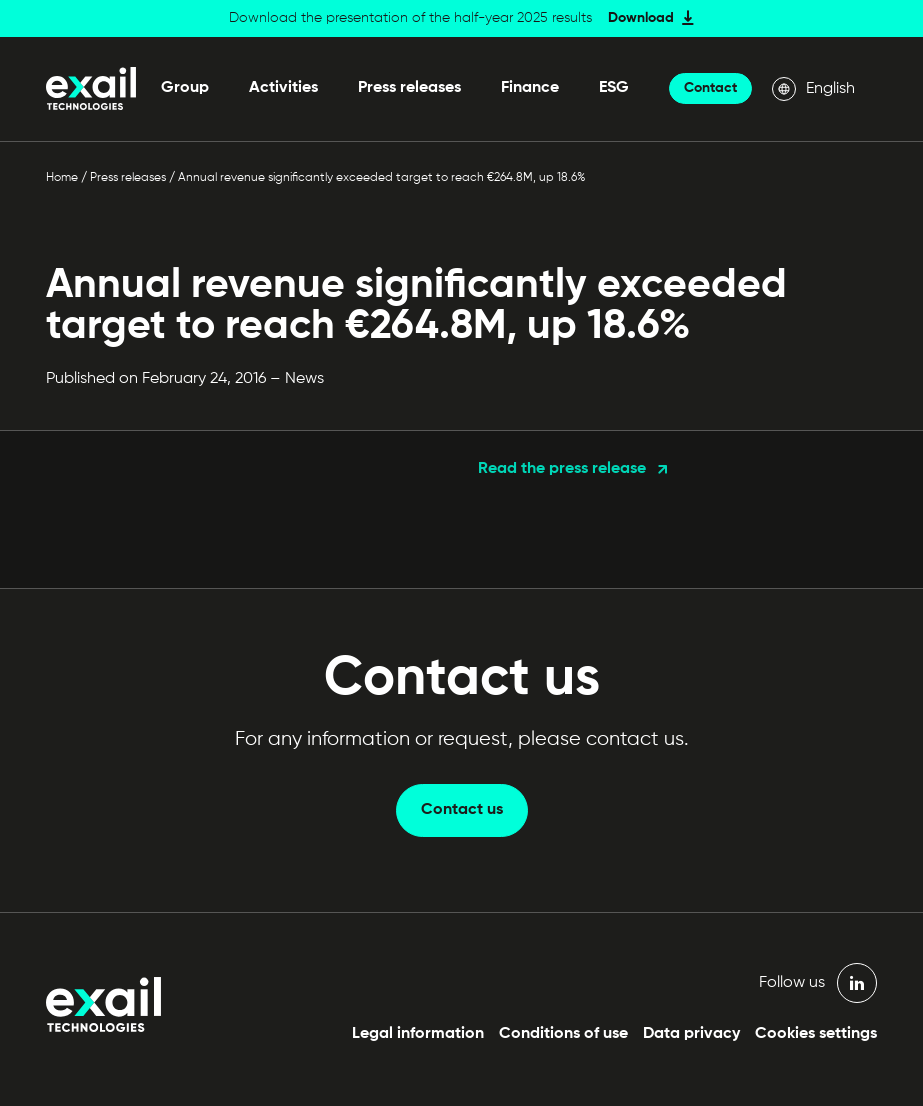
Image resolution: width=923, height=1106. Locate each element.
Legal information (418, 1034)
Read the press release (562, 469)
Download (641, 18)
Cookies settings (816, 1034)
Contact (710, 88)
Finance (530, 88)
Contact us (462, 810)
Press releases (409, 88)
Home (62, 178)
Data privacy (691, 1034)
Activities (283, 88)
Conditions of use (563, 1034)
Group (185, 88)
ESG (614, 88)
